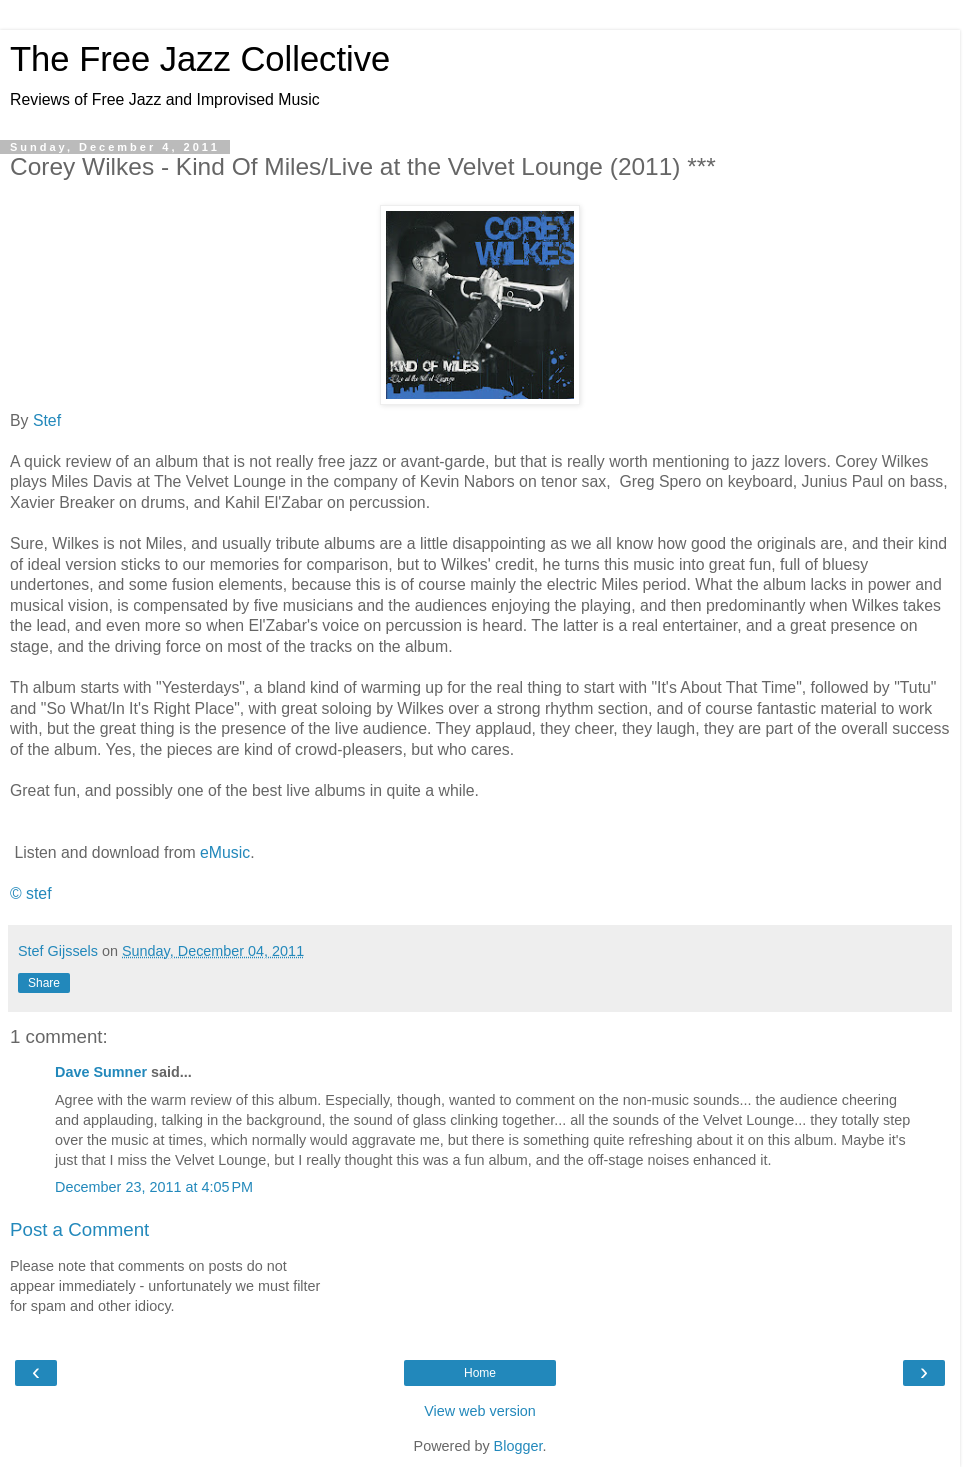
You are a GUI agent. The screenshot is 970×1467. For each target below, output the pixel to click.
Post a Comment (79, 1229)
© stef (31, 893)
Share (44, 983)
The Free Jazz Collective (200, 59)
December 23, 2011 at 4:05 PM (154, 1187)
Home (480, 1373)
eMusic (225, 852)
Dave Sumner (101, 1072)
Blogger (518, 1446)
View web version (480, 1411)
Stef (47, 420)
